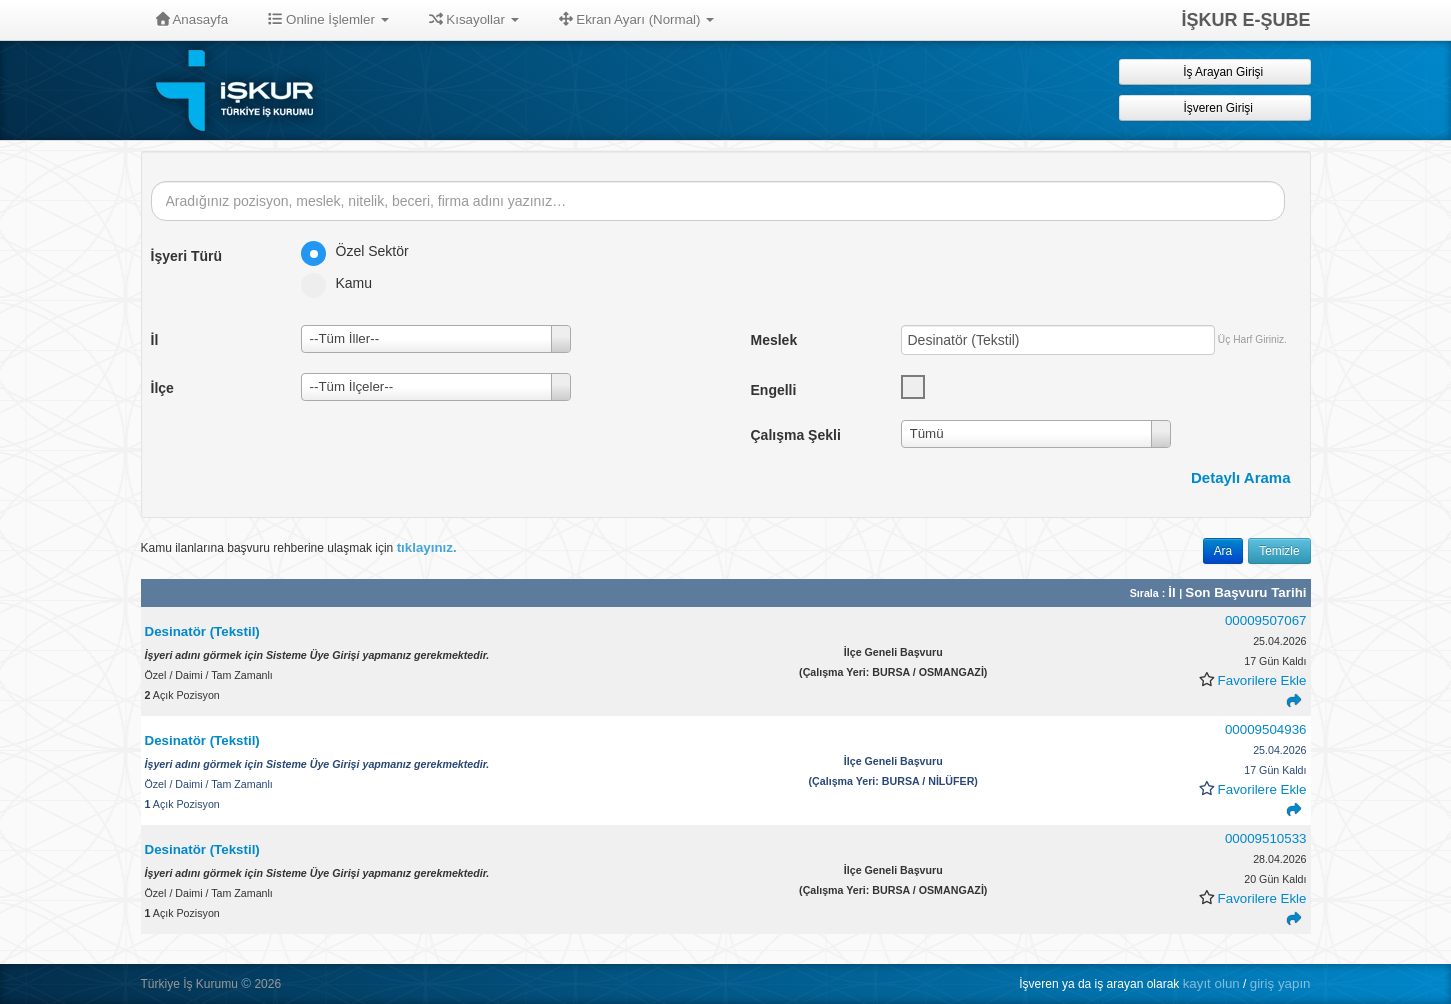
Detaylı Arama (1241, 477)
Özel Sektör (361, 251)
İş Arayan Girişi (1214, 71)
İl (1173, 592)
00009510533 (1266, 838)
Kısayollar (474, 19)
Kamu (343, 283)
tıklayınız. (427, 547)
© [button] (246, 983)
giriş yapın (1280, 983)
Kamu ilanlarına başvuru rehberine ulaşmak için (299, 547)
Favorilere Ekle (1262, 680)
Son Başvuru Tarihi (1245, 592)
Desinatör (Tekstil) (202, 631)
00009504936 (1266, 729)
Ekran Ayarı (637, 19)
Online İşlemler (328, 19)
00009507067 (1266, 620)
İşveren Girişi (1214, 107)
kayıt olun (1211, 983)
